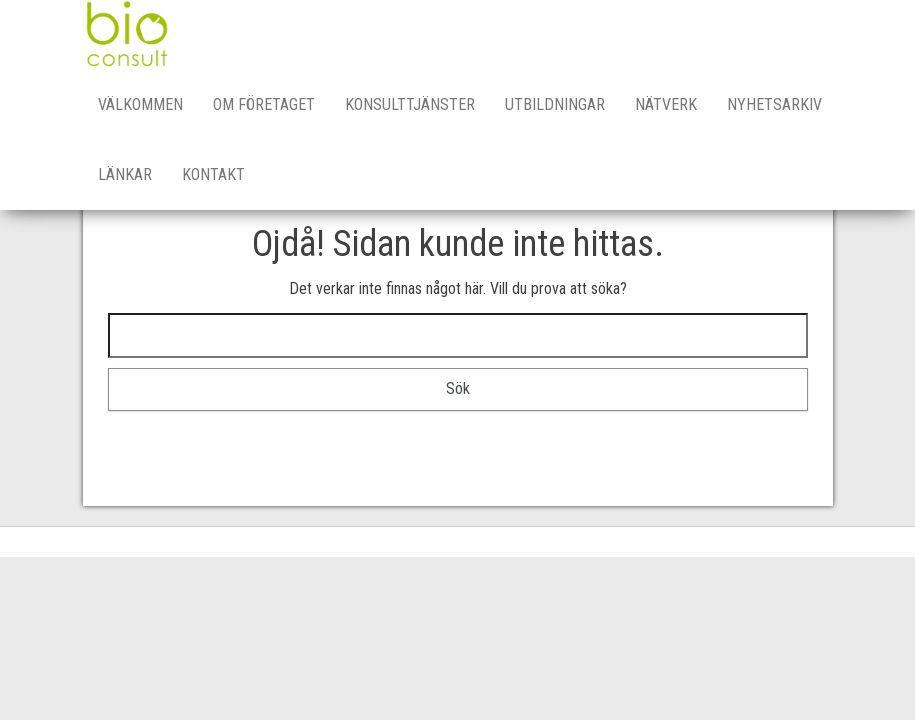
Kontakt (213, 174)
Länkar (125, 174)
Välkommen (140, 104)
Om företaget (264, 104)
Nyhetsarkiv (774, 104)
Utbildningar (555, 104)
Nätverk (666, 104)
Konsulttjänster (410, 104)
